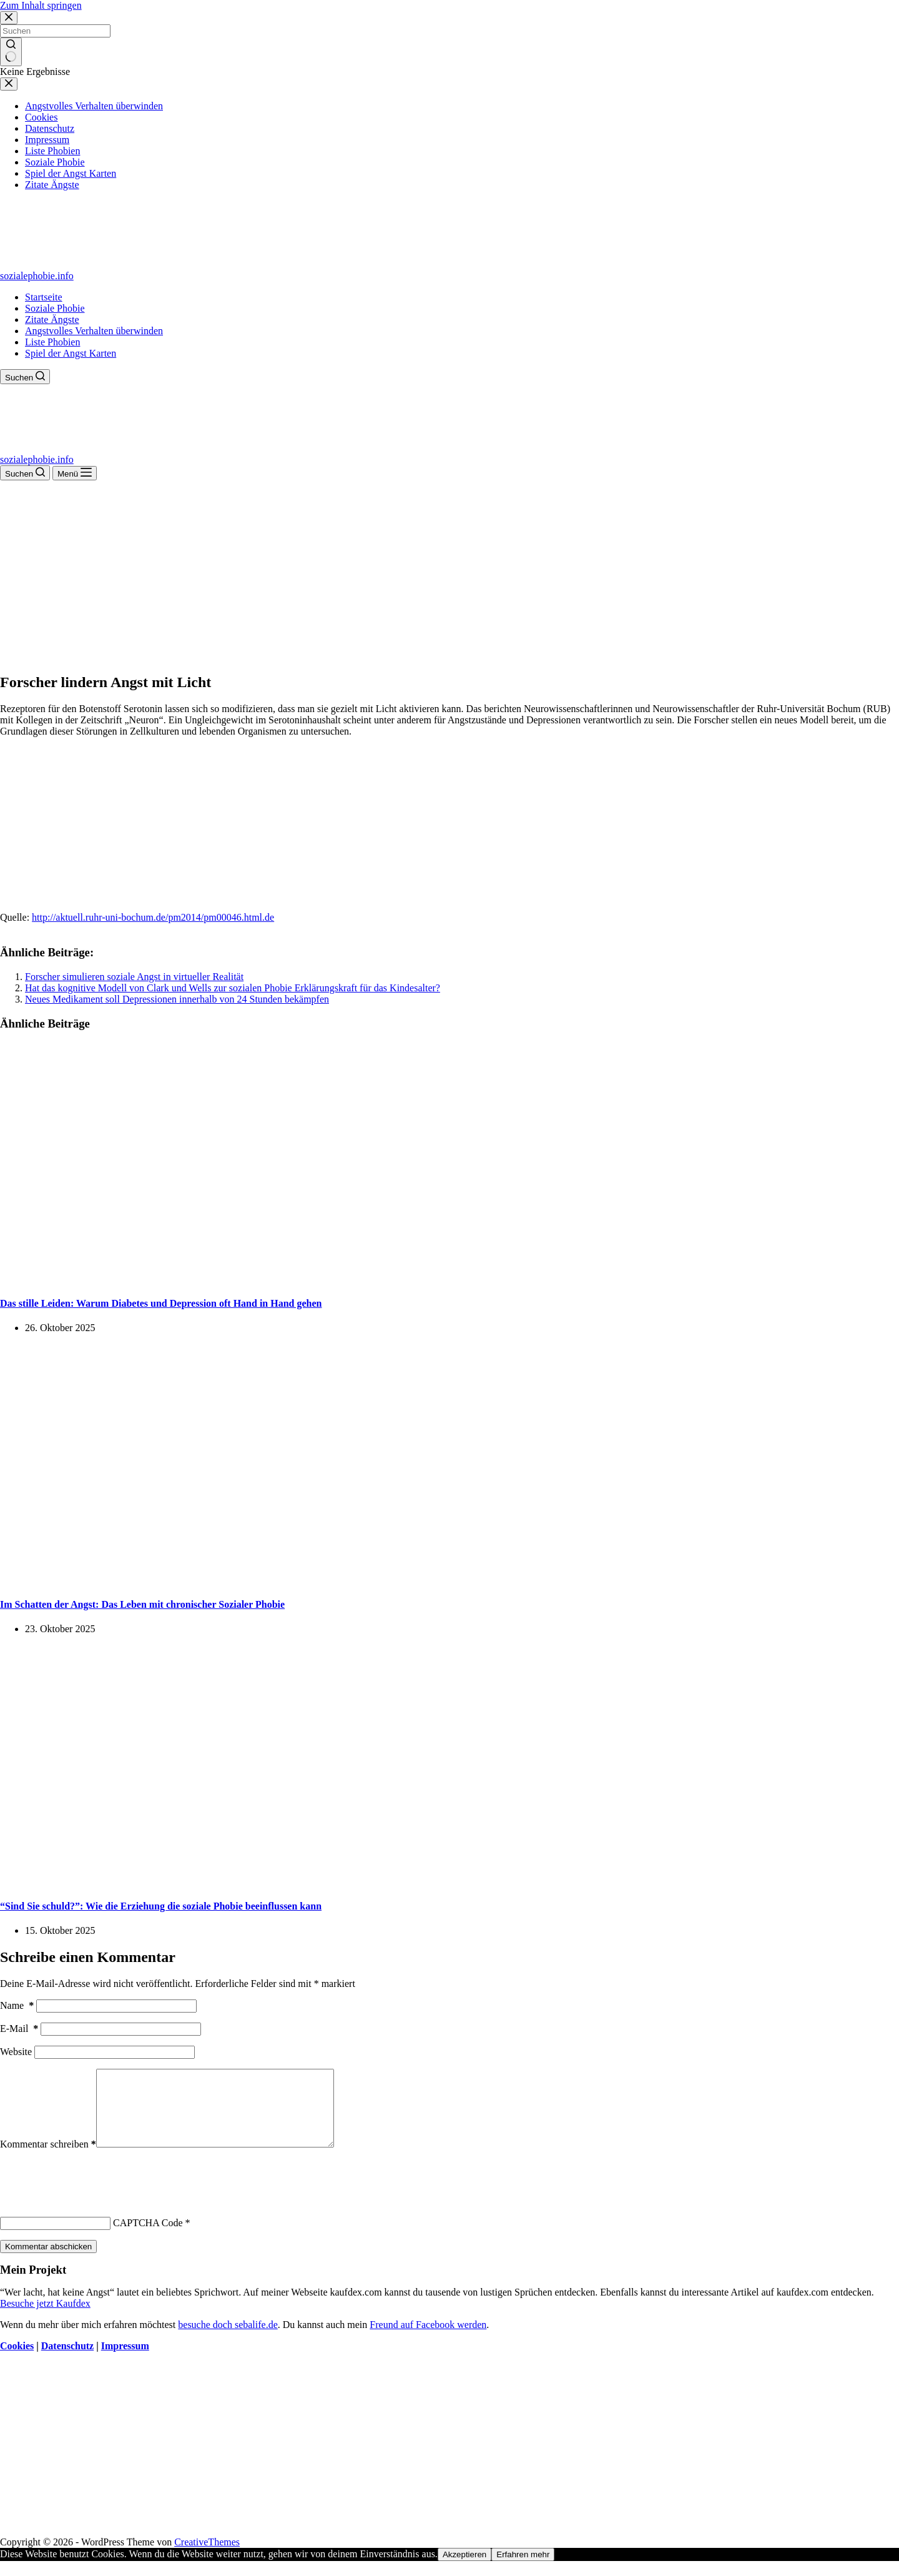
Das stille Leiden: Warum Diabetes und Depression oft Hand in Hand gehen (161, 1303)
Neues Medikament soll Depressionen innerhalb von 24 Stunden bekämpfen (177, 999)
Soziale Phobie (55, 308)
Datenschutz (67, 2361)
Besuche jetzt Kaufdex (45, 2318)
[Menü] (74, 473)
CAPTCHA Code (148, 2237)
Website (16, 2051)
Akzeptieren (464, 2569)
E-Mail (19, 2028)
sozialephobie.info (37, 275)
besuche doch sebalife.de (227, 2339)
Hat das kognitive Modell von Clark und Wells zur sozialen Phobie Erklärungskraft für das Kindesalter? (232, 988)
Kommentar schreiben (48, 2159)
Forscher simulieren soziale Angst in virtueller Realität (134, 976)
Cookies (17, 2361)
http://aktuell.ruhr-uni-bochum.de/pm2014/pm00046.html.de (153, 917)
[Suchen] (25, 376)
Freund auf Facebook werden (428, 2339)
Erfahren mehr (522, 2569)
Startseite (43, 297)
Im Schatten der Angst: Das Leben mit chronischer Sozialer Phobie (142, 1604)
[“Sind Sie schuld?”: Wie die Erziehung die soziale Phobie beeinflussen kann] (239, 1881)
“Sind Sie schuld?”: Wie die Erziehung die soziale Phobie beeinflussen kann (161, 1906)
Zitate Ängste (52, 319)
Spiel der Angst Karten (70, 353)
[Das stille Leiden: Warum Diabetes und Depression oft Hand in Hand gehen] (239, 1278)
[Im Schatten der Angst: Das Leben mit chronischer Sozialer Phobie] (239, 1580)
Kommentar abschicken (48, 2261)
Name (17, 2005)
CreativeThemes (207, 2557)
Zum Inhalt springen (41, 5)
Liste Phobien (52, 342)
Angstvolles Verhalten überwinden (94, 330)
